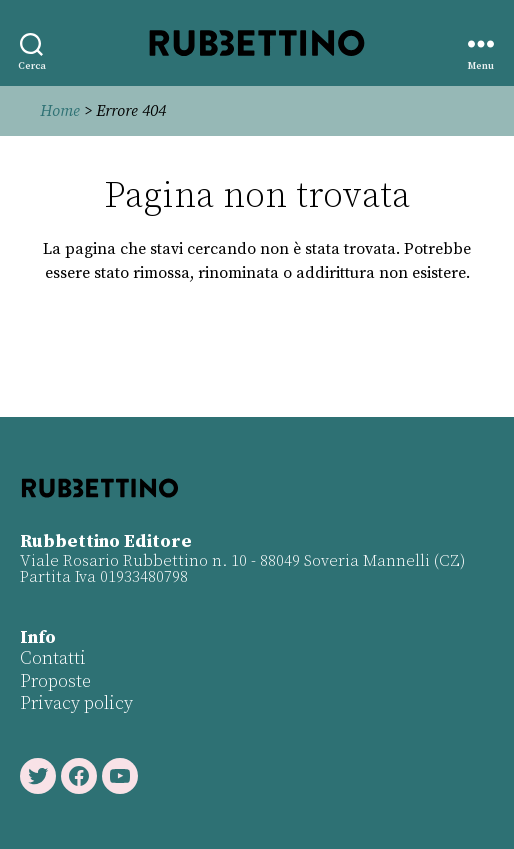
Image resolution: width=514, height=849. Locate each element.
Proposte (55, 681)
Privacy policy (76, 703)
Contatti (53, 658)
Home (60, 111)
